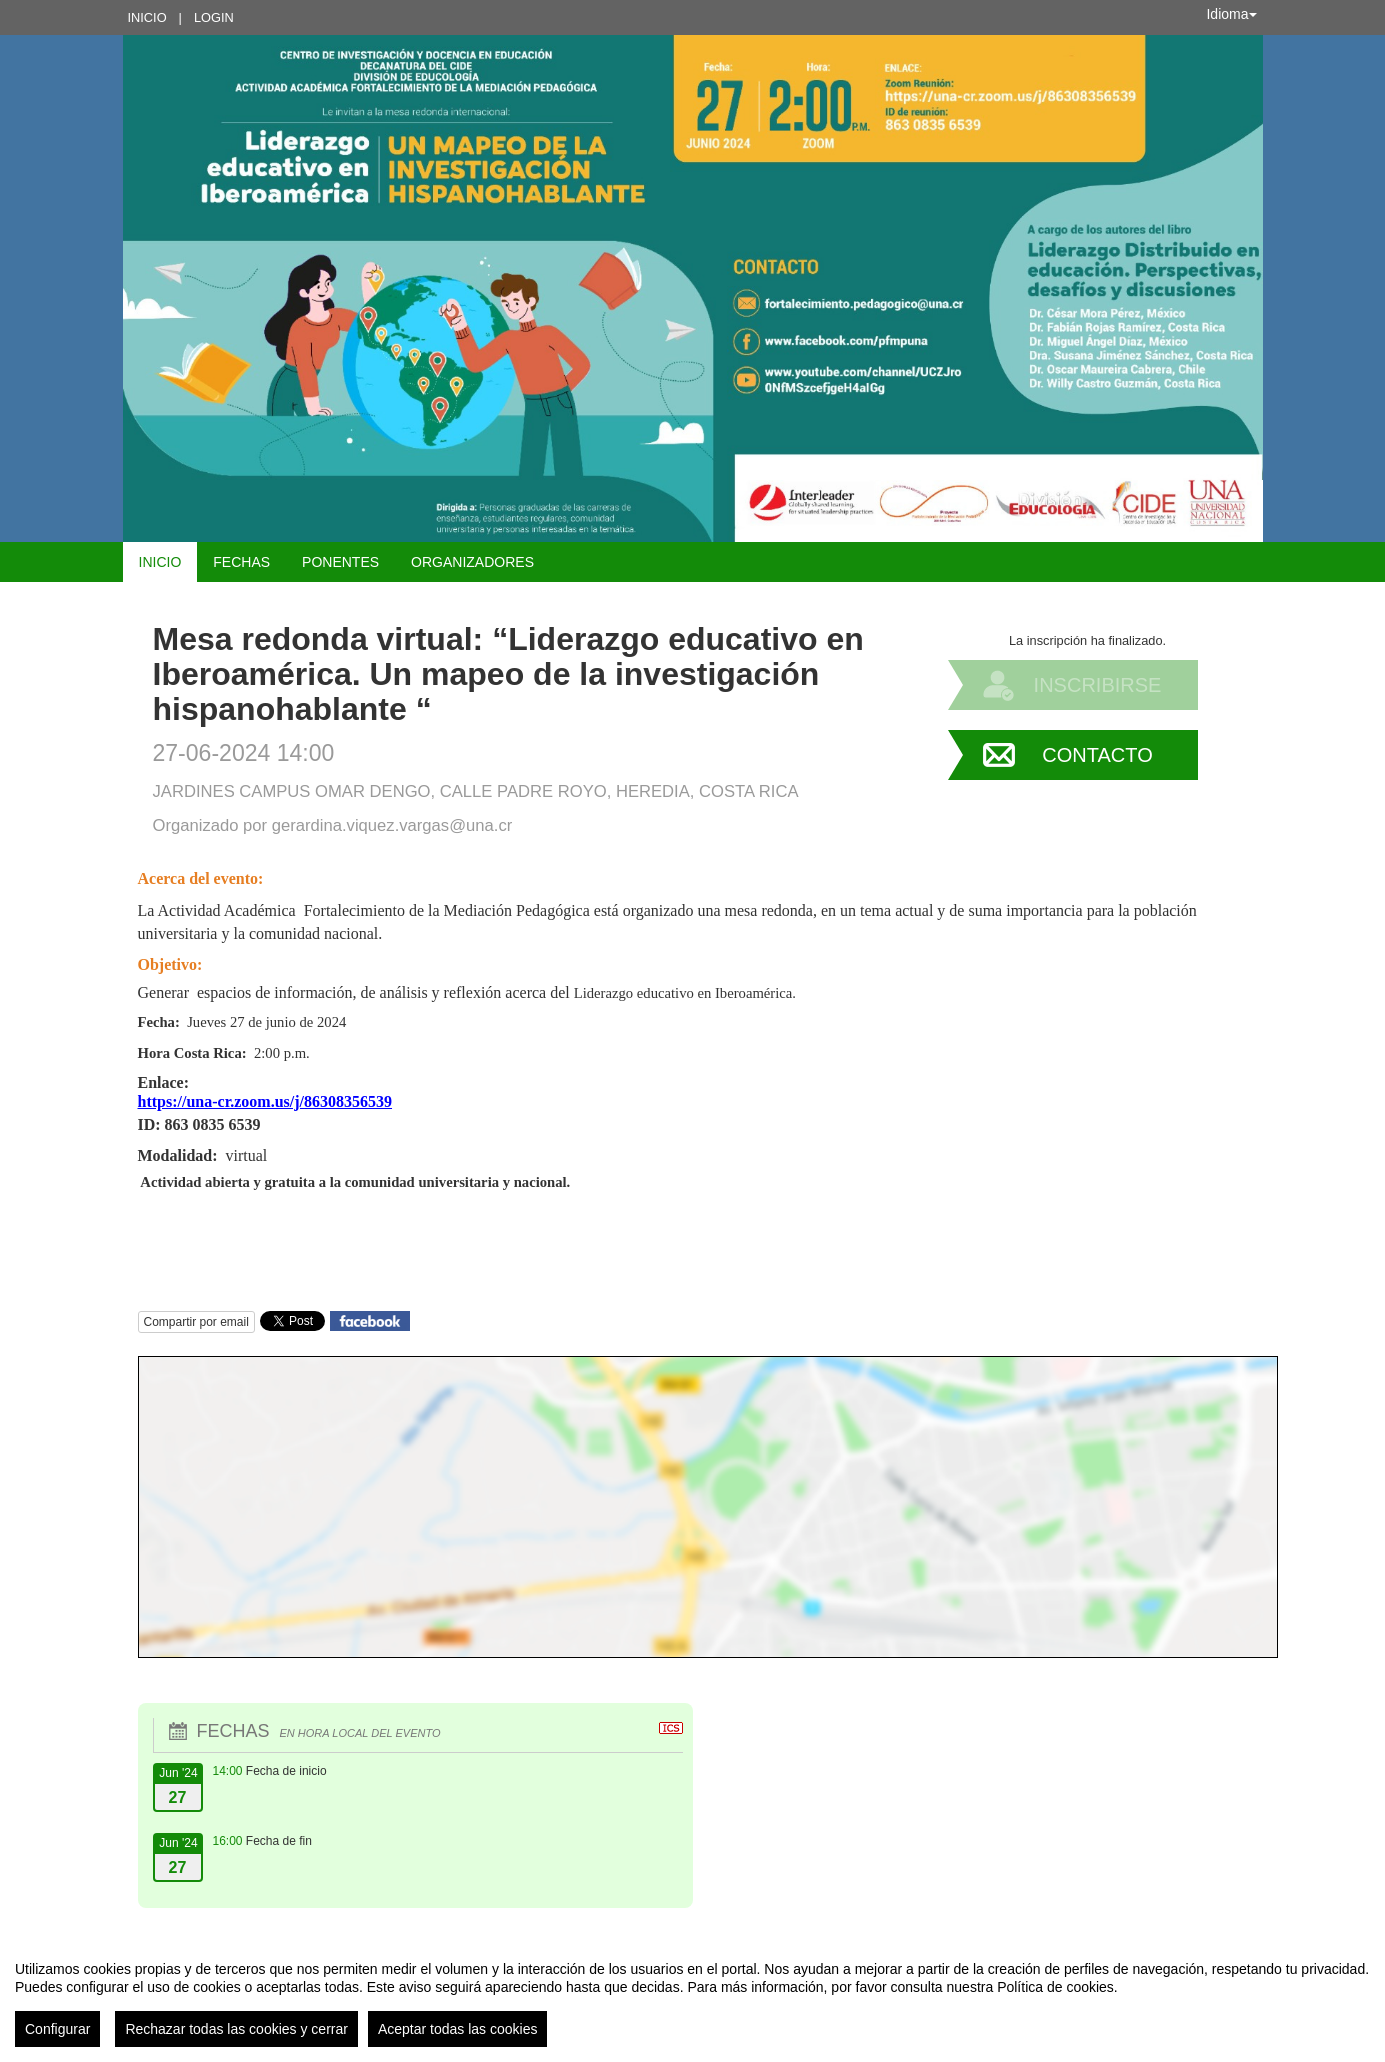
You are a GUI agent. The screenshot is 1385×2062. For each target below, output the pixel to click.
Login (214, 17)
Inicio (147, 17)
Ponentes (340, 562)
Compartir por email (196, 1322)
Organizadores (472, 562)
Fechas (241, 562)
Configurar (57, 2029)
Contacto (1097, 755)
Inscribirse (1098, 685)
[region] (692, 1996)
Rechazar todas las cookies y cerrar (236, 2029)
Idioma (1231, 14)
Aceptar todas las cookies (458, 2029)
